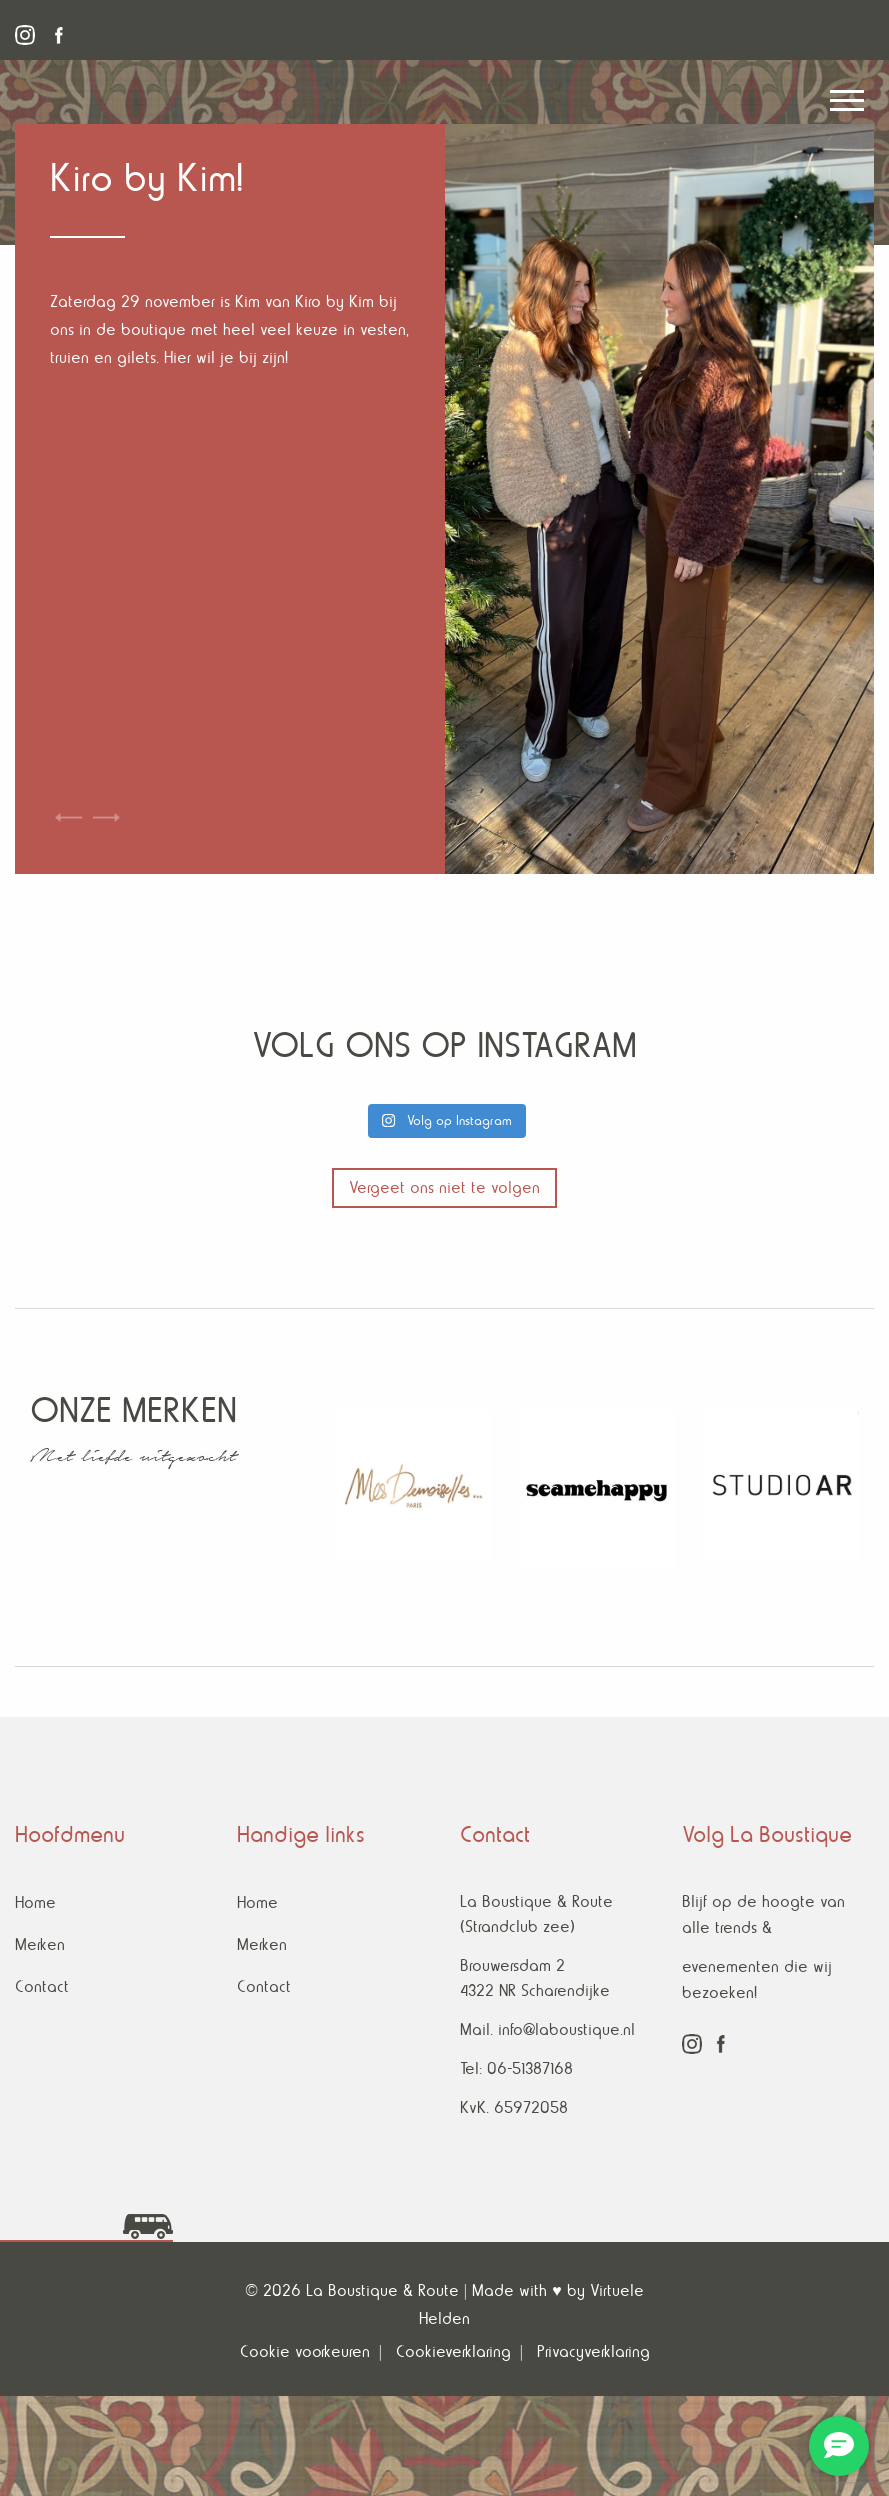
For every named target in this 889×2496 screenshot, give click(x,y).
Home (35, 1902)
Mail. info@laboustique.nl (547, 2029)
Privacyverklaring (593, 2351)
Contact (42, 1986)
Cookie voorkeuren (305, 2351)
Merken (40, 1944)
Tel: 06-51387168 (516, 2068)
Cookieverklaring (453, 2351)
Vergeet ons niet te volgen (444, 1187)
